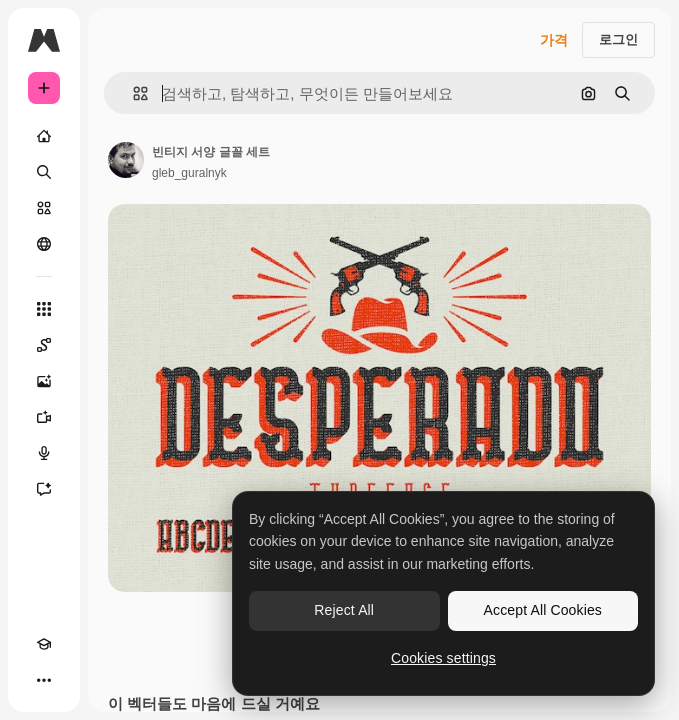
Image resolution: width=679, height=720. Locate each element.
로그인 (618, 39)
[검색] (44, 172)
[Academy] (44, 644)
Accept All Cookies (543, 610)
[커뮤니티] (44, 244)
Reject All (344, 610)
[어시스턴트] (44, 489)
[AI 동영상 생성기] (44, 417)
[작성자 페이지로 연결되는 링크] (126, 160)
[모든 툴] (44, 309)
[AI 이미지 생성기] (44, 381)
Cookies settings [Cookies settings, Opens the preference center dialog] (443, 658)
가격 (554, 40)
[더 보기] (44, 680)
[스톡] (44, 208)
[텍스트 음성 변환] (44, 453)
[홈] (44, 136)
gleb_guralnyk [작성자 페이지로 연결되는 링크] (189, 173)
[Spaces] (44, 345)
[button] (132, 93)
